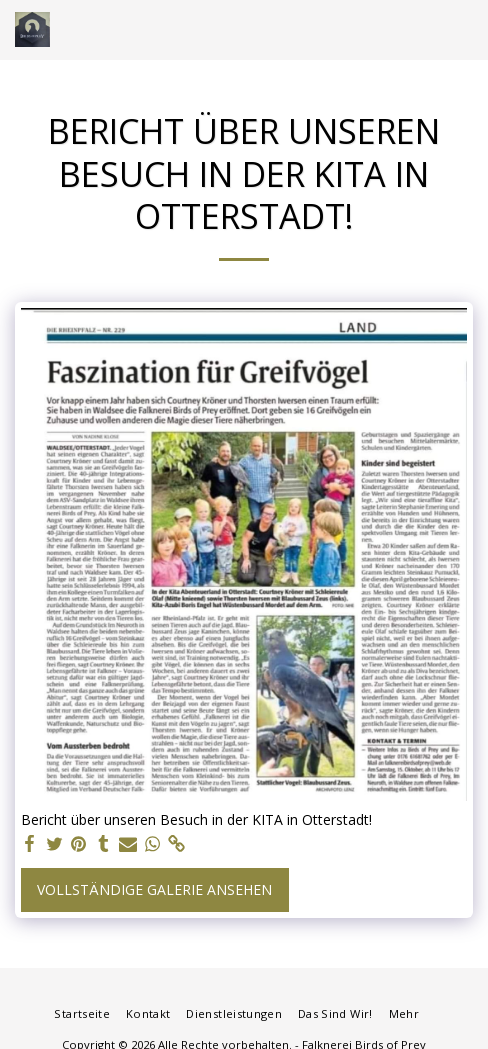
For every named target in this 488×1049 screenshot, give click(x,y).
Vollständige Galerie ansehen (154, 889)
